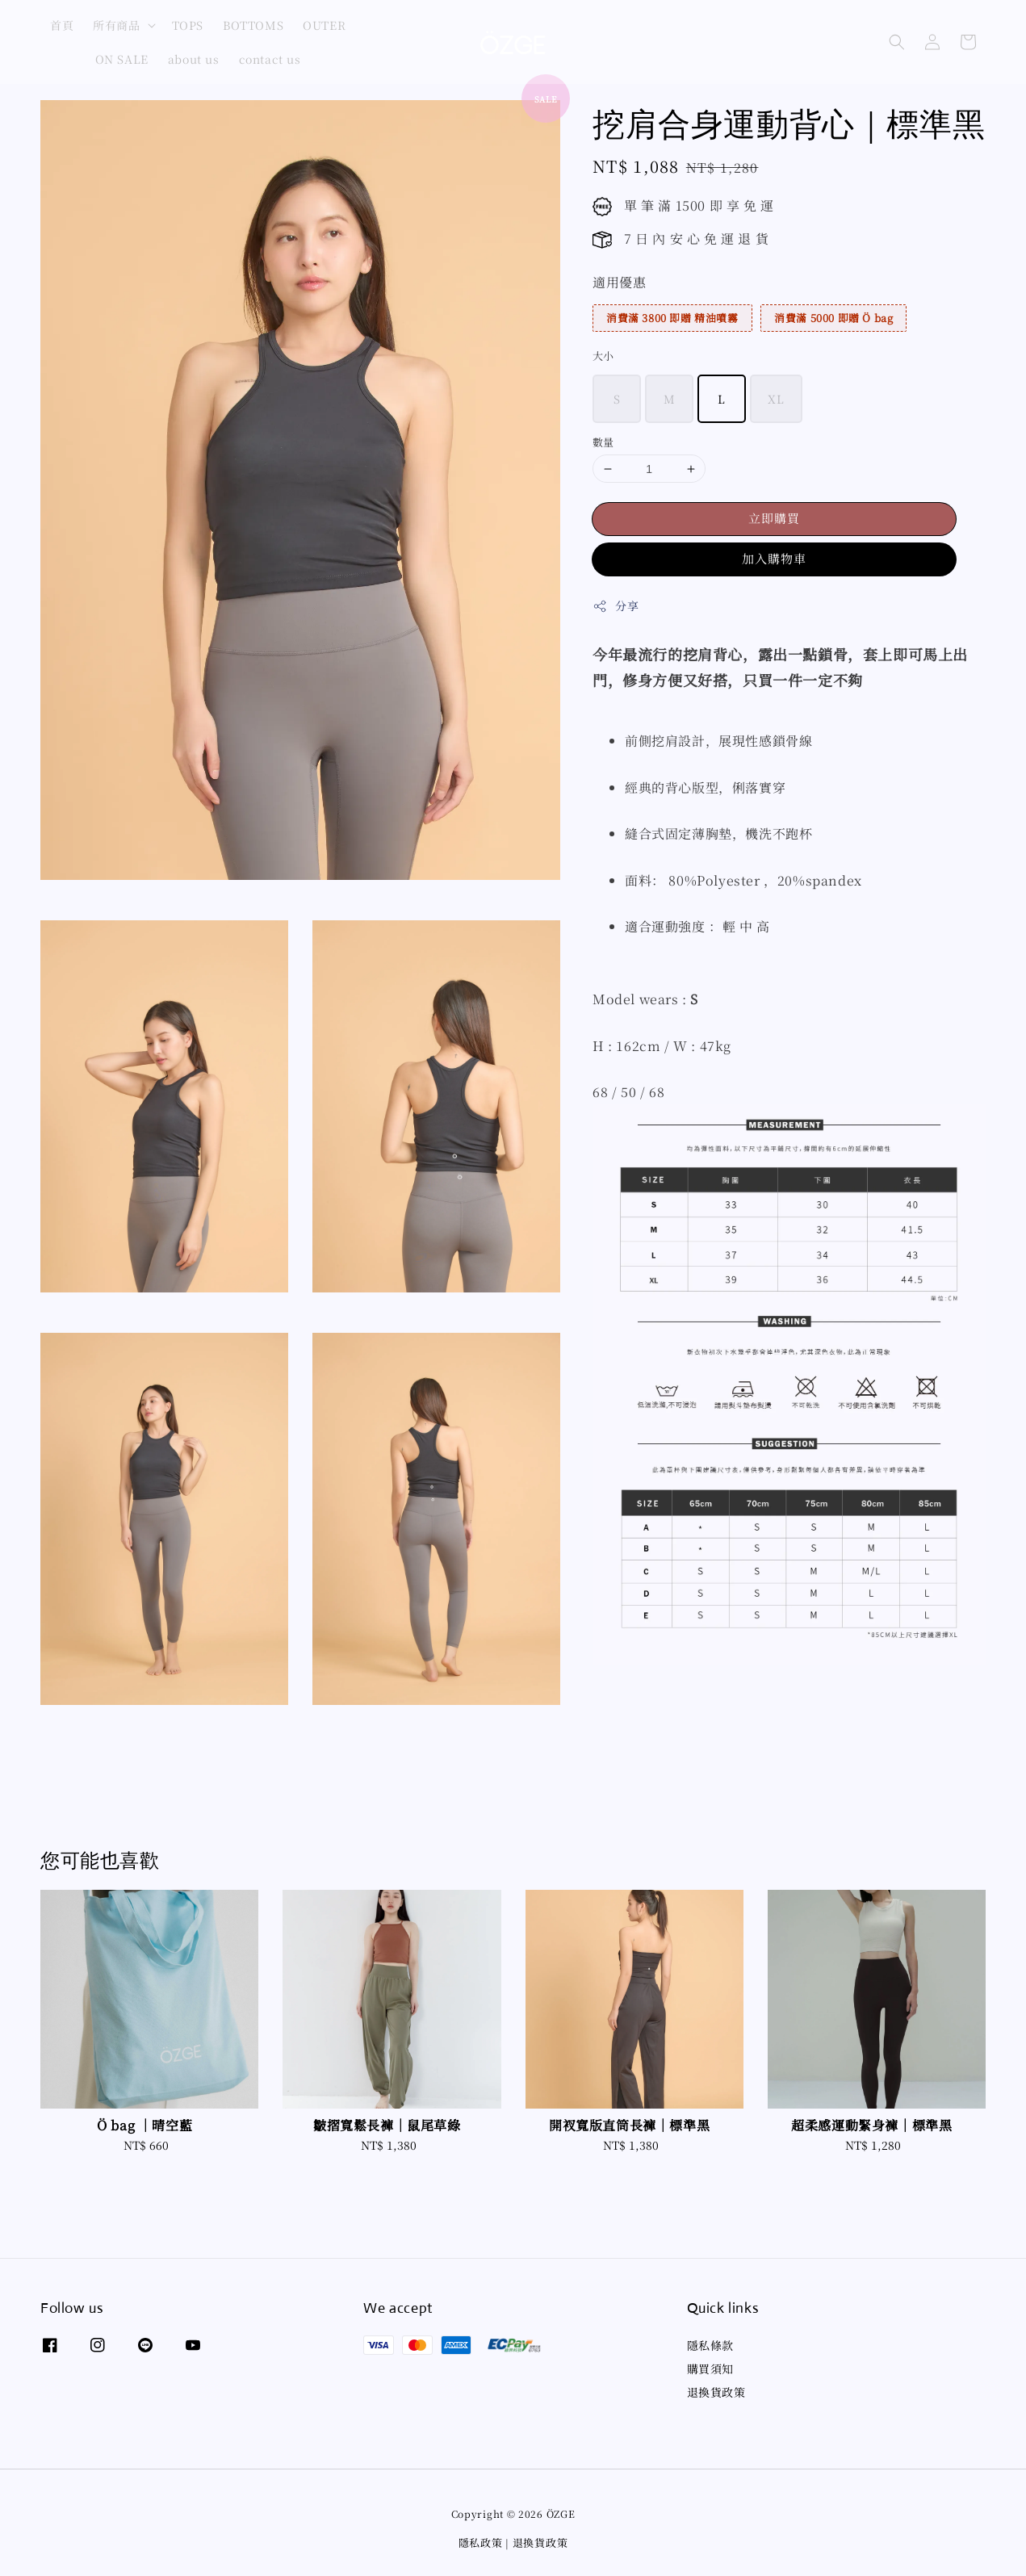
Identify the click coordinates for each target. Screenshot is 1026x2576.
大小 (603, 355)
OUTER (324, 25)
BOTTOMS (253, 25)
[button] (897, 42)
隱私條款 (710, 2345)
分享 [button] (616, 605)
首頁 (61, 25)
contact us (270, 59)
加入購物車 (774, 558)
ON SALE (122, 59)
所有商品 (116, 25)
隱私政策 (481, 2542)
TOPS (187, 25)
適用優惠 (619, 282)
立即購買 (774, 517)
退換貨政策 (716, 2392)
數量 (603, 442)
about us (194, 59)
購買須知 (710, 2368)
